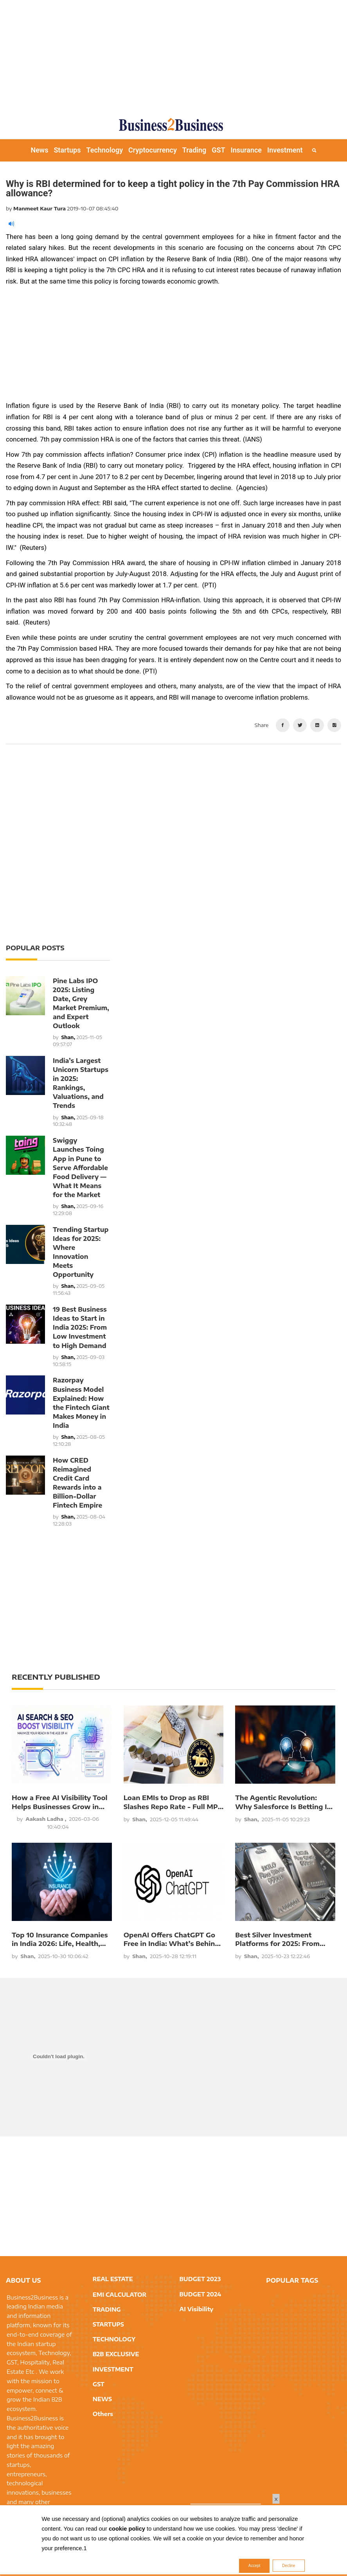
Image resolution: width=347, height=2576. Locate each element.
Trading (194, 150)
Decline (288, 2565)
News (39, 150)
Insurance (246, 150)
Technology (104, 150)
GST (218, 150)
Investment (285, 150)
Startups (67, 150)
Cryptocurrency (152, 150)
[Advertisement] (176, 55)
